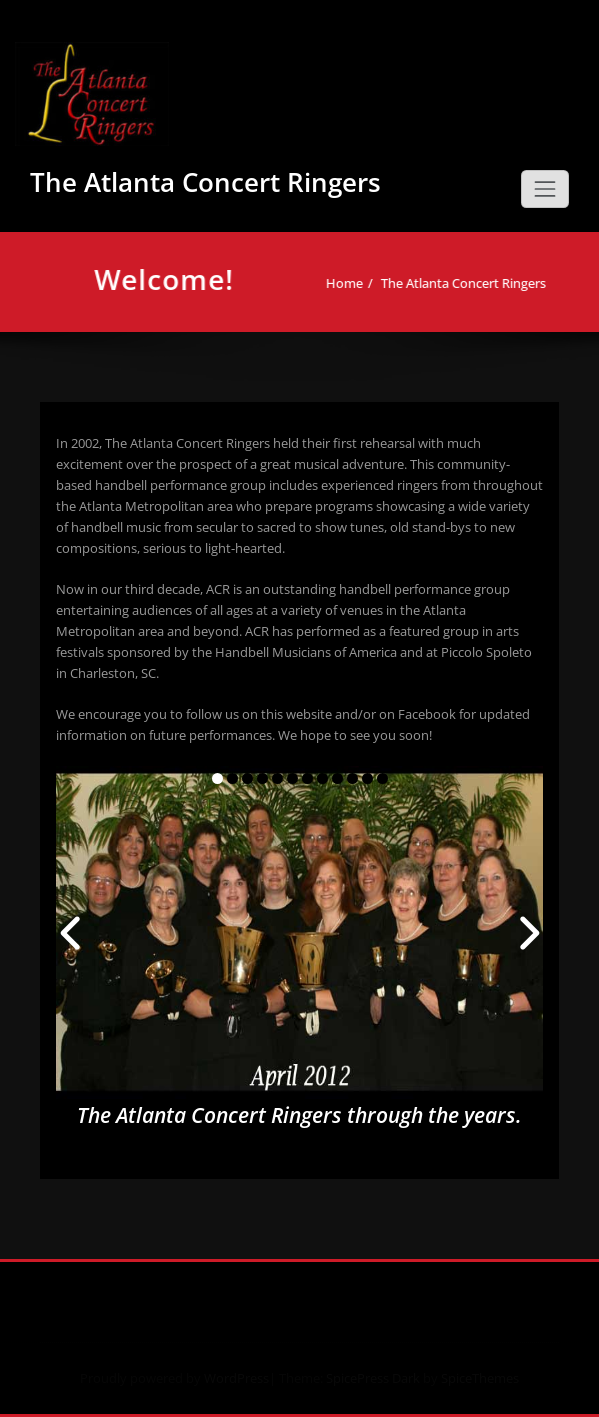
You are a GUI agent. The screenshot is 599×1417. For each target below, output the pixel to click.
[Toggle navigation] (545, 189)
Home (352, 283)
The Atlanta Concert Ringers (205, 182)
